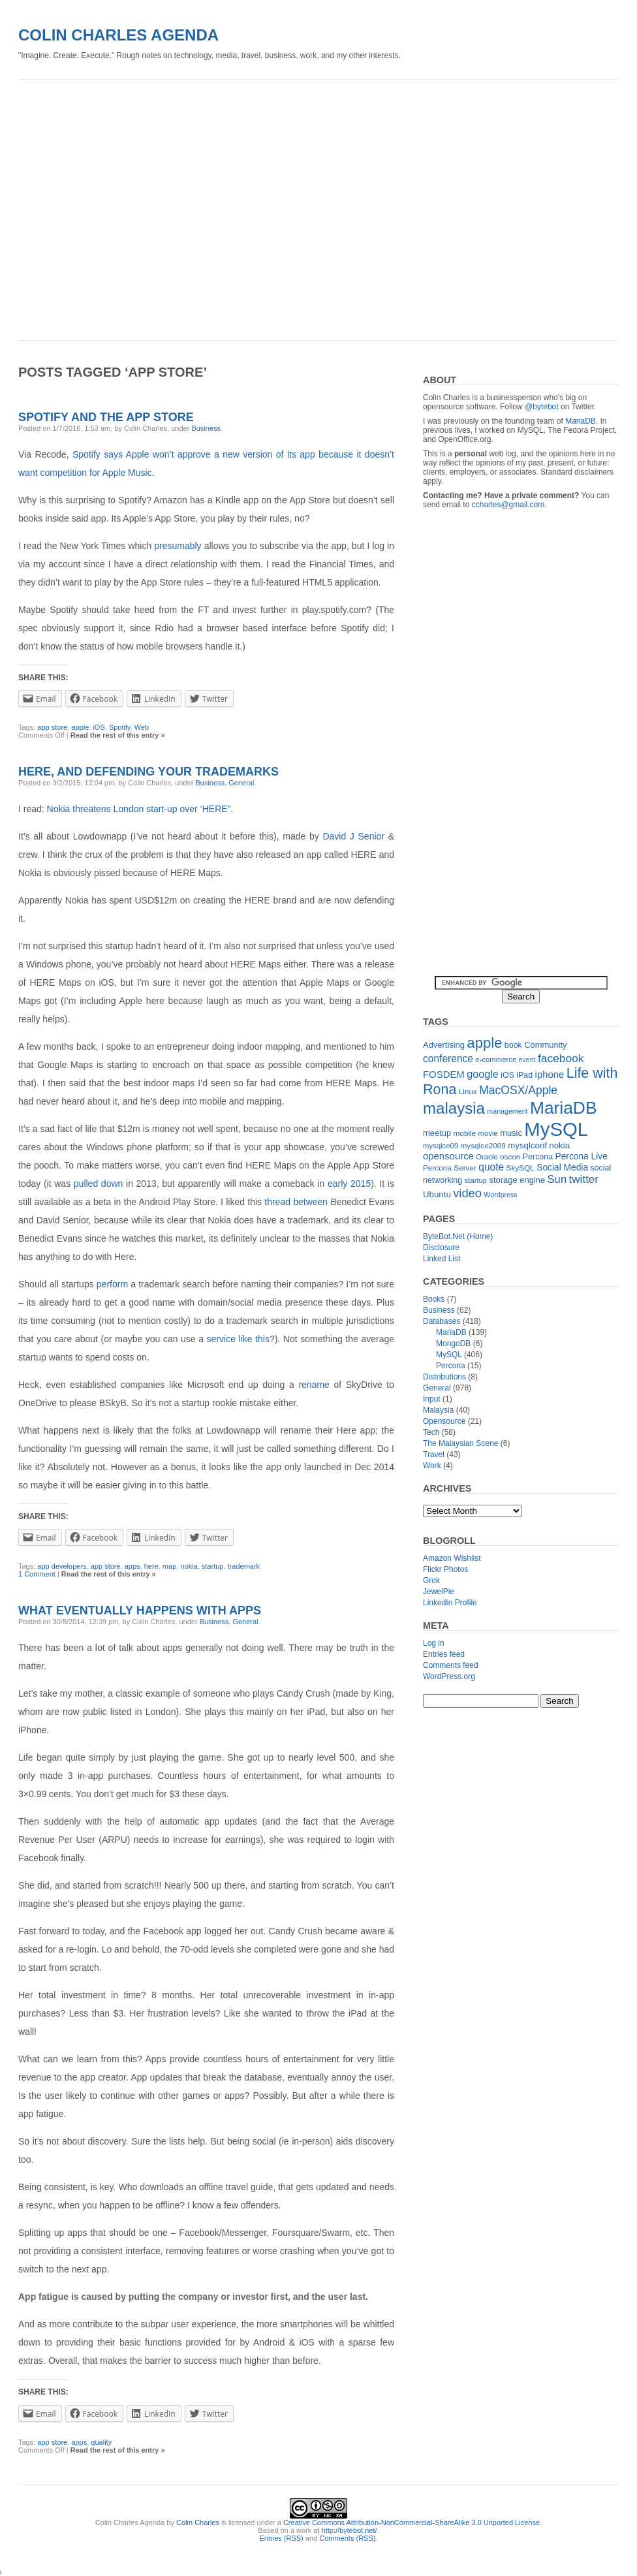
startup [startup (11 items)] (476, 1180)
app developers (61, 1566)
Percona (450, 1365)
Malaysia (438, 1410)
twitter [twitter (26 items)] (583, 1179)
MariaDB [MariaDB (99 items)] (563, 1108)
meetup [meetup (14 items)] (437, 1133)
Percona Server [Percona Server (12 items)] (449, 1167)
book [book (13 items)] (513, 1045)
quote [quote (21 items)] (491, 1166)
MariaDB (580, 421)
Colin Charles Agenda (118, 35)
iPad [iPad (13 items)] (524, 1075)
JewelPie (438, 1591)
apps (132, 1566)
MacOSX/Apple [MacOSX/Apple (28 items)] (518, 1090)
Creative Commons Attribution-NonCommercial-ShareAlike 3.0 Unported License (411, 2522)
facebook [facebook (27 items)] (561, 1058)
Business (206, 428)
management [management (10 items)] (507, 1111)
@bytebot (542, 406)
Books (433, 1299)
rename (313, 1384)
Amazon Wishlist (452, 1558)
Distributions (444, 1376)
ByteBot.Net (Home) (458, 1236)
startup (213, 1566)
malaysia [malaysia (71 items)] (454, 1108)
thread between (296, 1202)
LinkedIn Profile (450, 1602)
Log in (433, 1643)
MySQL (449, 1354)
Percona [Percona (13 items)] (538, 1156)
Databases (441, 1321)
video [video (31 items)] (467, 1193)
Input (432, 1399)
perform (112, 1284)
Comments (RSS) (347, 2538)
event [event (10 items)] (527, 1059)
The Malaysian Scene (460, 1443)
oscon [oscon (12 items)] (510, 1156)
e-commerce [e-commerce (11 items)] (495, 1059)
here (151, 1566)
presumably (177, 546)
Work (432, 1465)
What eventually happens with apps (139, 1610)
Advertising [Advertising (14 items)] (444, 1045)
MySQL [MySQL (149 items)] (556, 1129)
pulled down (98, 1183)
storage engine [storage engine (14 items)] (517, 1180)
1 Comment (36, 1574)
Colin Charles (197, 2522)
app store (106, 1566)
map (169, 1566)
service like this (238, 1339)
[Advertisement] (127, 205)
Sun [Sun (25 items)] (557, 1179)
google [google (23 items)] (483, 1074)
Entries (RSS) (281, 2538)
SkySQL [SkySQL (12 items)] (520, 1167)
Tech (431, 1432)
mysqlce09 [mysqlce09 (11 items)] (440, 1146)
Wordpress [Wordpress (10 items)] (500, 1195)
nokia (188, 1566)
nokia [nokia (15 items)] (559, 1145)
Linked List (441, 1258)
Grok (431, 1580)
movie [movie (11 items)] (488, 1133)
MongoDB (453, 1343)
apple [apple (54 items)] (484, 1043)
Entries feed (444, 1654)
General (245, 1622)
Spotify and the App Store (106, 417)
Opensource (444, 1421)
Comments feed (450, 1665)
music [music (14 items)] (511, 1133)
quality (101, 2442)
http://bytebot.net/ (349, 2530)
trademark (244, 1566)
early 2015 (349, 1183)
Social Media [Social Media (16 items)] (562, 1167)
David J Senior (353, 836)
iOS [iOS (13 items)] (507, 1075)
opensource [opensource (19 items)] (448, 1155)
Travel (433, 1454)
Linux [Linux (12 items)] (468, 1091)
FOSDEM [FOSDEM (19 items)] (444, 1074)
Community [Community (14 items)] (545, 1045)
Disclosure (441, 1247)
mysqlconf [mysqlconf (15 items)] (527, 1145)
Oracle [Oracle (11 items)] (486, 1157)
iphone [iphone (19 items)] (550, 1074)
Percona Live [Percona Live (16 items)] (581, 1156)
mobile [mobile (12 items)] (465, 1133)
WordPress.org (449, 1676)
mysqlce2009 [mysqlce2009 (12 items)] (483, 1145)
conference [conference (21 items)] (448, 1058)
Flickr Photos (445, 1569)
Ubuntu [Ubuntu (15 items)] (437, 1194)
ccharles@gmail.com (508, 504)
